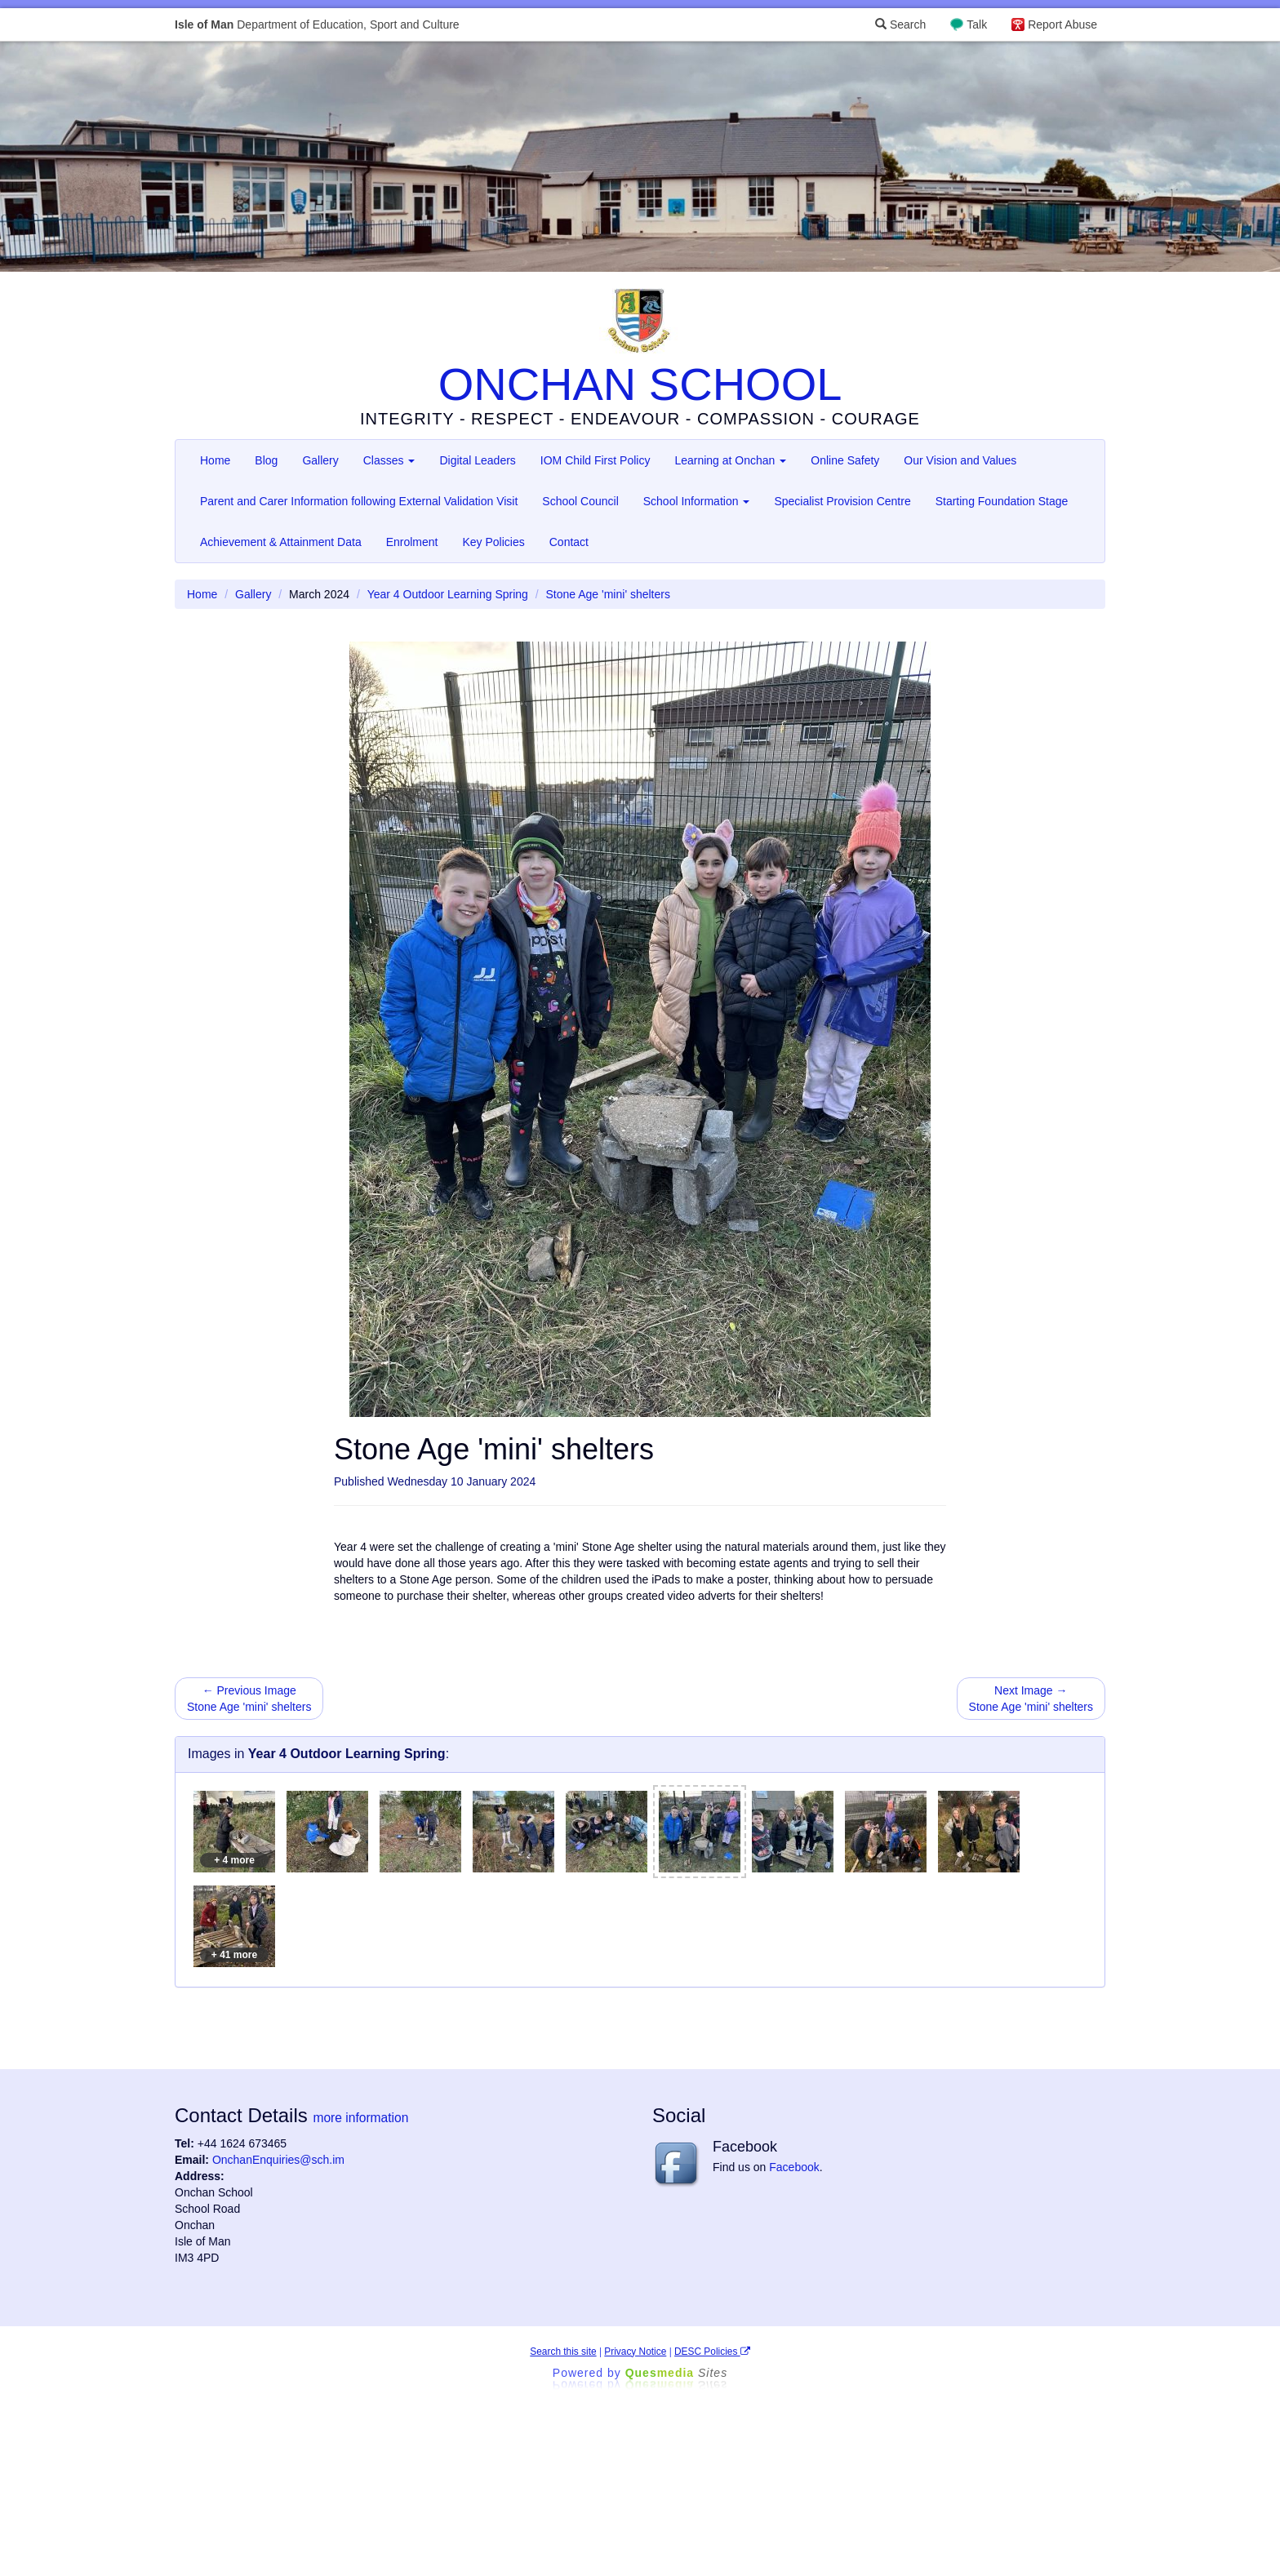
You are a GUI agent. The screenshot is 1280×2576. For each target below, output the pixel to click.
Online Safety (845, 460)
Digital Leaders (477, 460)
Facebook (794, 2167)
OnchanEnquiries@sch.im (278, 2159)
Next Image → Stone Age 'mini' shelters (1031, 1698)
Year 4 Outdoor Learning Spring (447, 594)
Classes (389, 460)
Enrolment (412, 542)
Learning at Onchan (730, 460)
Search (900, 24)
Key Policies (493, 542)
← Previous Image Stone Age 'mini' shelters (249, 1698)
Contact (569, 542)
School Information (696, 501)
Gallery (320, 460)
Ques (676, 2372)
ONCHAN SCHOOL (640, 384)
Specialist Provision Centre (842, 501)
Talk (977, 24)
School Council (580, 501)
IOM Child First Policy (595, 460)
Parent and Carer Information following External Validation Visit (359, 501)
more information (360, 2118)
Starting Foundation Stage (1002, 501)
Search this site (563, 2351)
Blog (266, 460)
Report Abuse (1062, 24)
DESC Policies (712, 2351)
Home (215, 460)
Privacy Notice (635, 2351)
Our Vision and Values (960, 460)
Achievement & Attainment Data (281, 542)
